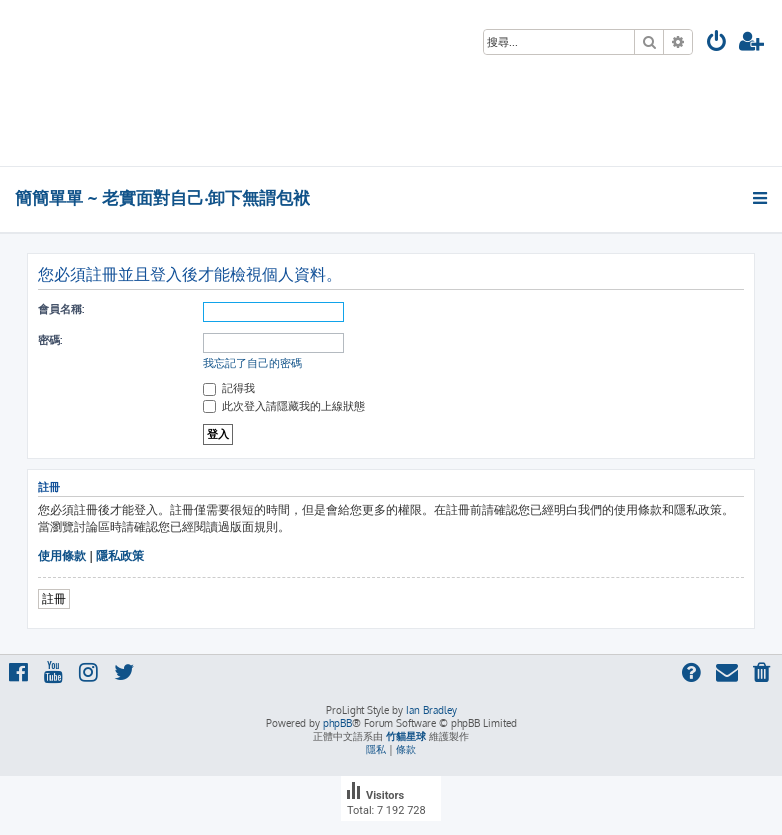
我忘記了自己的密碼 (252, 363)
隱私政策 (120, 555)
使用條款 (62, 555)
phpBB (337, 723)
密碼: (50, 340)
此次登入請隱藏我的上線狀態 (284, 406)
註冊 (54, 598)
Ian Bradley (431, 710)
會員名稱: (61, 309)
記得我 (229, 388)
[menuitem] (717, 43)
